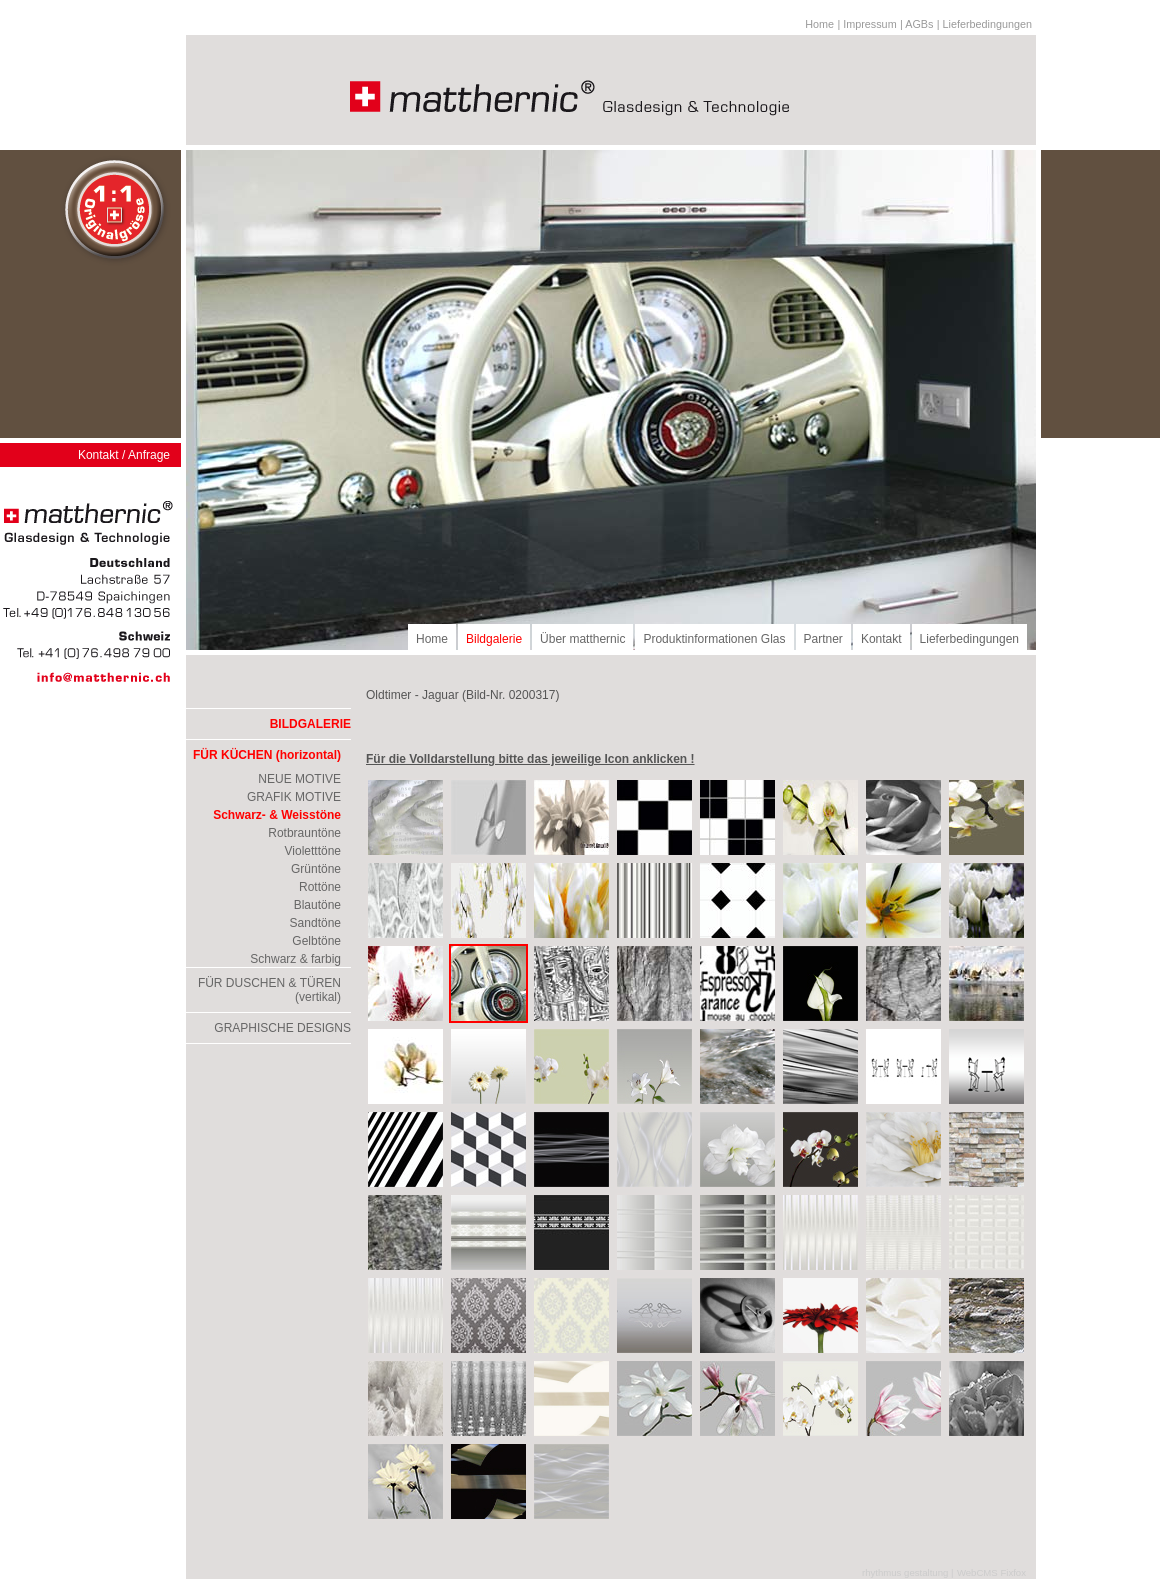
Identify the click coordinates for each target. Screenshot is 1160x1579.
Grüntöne (316, 869)
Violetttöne (313, 851)
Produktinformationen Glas (714, 639)
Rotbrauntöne (304, 833)
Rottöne (320, 887)
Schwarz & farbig (295, 959)
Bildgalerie (494, 639)
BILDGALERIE (310, 724)
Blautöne (317, 905)
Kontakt (881, 639)
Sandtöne (315, 923)
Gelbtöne (316, 941)
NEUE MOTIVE (299, 779)
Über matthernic (582, 639)
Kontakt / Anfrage (124, 455)
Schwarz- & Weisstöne (277, 815)
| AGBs (916, 24)
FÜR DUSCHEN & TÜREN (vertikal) (269, 990)
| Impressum (866, 24)
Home (819, 24)
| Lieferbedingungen (984, 24)
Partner (823, 639)
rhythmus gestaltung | (908, 1572)
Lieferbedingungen (969, 639)
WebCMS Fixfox (991, 1572)
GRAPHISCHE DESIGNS (282, 1028)
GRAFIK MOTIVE (294, 797)
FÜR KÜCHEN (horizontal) (267, 755)
